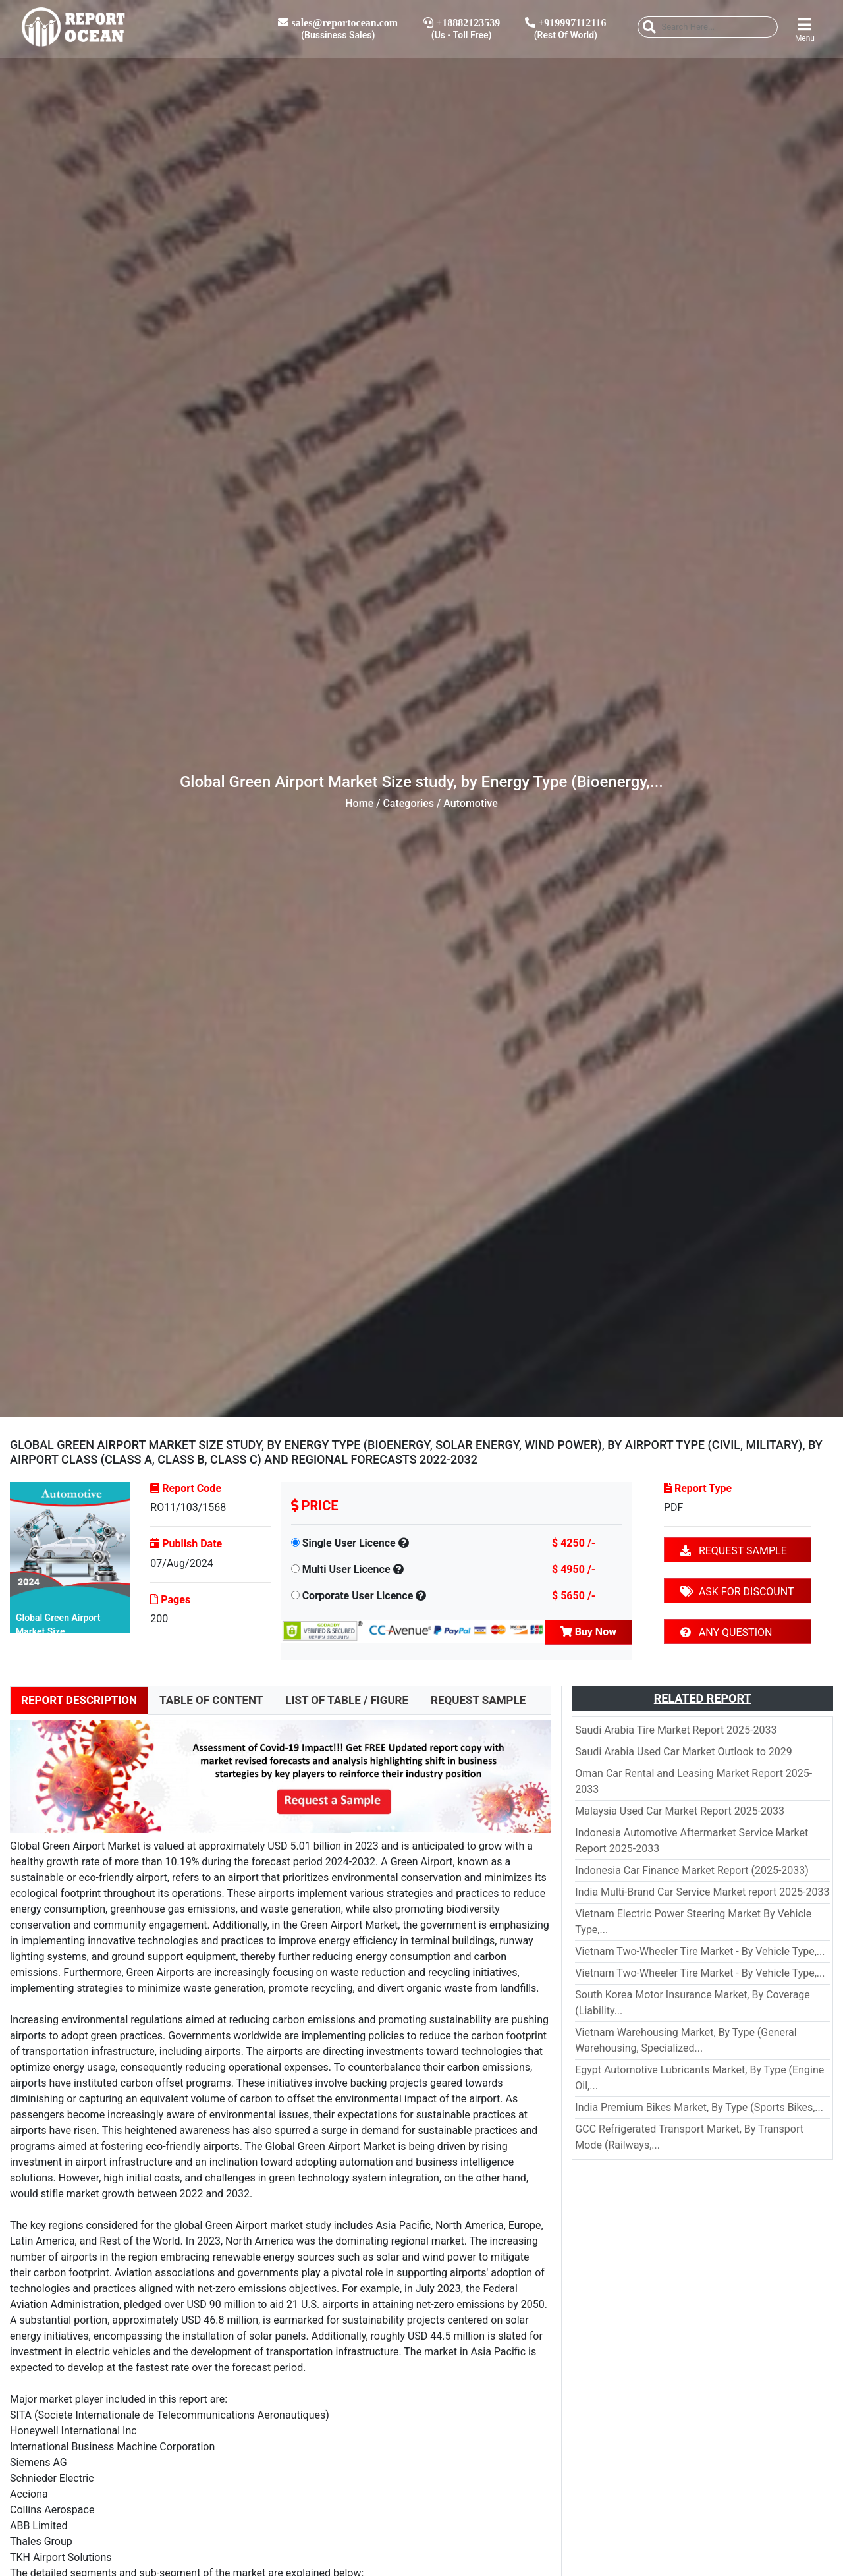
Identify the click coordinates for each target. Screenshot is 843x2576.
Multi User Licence (346, 1569)
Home (359, 803)
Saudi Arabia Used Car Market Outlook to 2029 (683, 1751)
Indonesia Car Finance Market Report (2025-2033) (692, 1870)
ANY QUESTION (726, 1632)
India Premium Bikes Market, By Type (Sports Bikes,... (699, 2107)
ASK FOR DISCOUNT (737, 1591)
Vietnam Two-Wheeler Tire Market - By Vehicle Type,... (700, 1951)
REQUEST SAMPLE (733, 1551)
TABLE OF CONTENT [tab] (211, 1700)
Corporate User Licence (358, 1595)
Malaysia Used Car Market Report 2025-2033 (679, 1811)
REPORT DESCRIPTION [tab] (79, 1700)
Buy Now (588, 1632)
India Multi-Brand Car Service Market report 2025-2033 (702, 1892)
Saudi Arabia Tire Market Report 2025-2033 (675, 1730)
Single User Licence (349, 1543)
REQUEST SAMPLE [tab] (478, 1700)
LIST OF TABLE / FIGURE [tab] (346, 1700)
